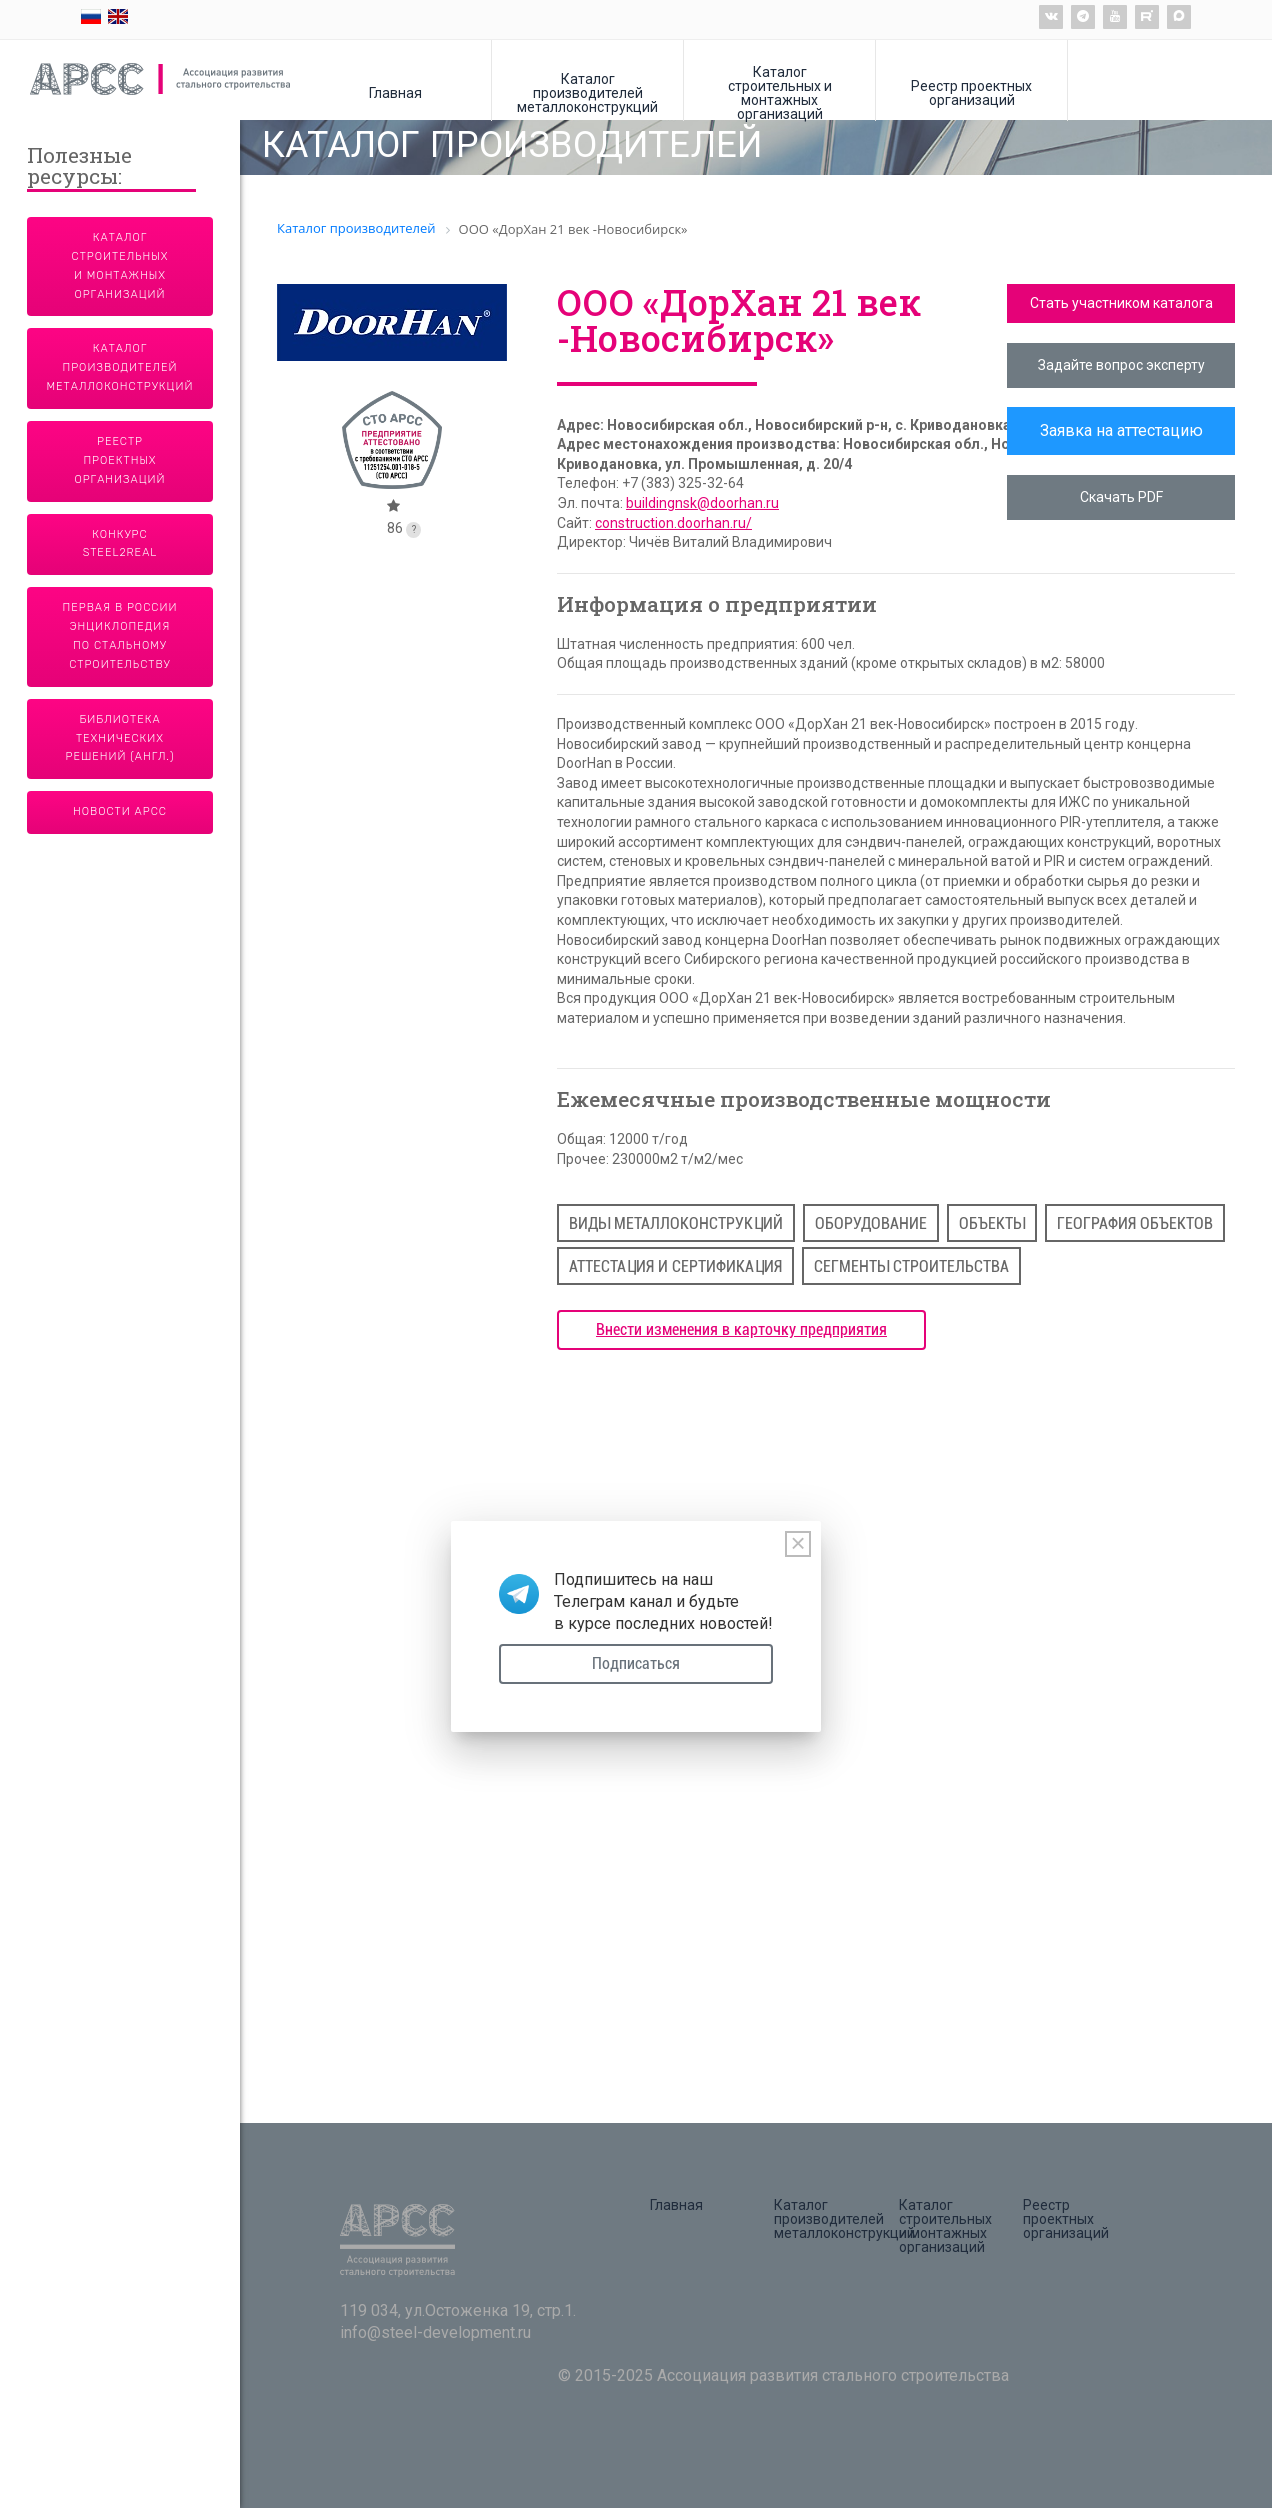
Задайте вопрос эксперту (1121, 365)
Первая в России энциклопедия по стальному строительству (120, 636)
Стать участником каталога (1121, 303)
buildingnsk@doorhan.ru (702, 503)
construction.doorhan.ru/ (673, 523)
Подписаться (636, 1663)
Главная (395, 92)
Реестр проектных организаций (971, 92)
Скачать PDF (1121, 497)
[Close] (798, 1544)
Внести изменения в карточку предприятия (741, 1329)
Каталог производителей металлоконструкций (587, 92)
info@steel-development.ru (435, 2332)
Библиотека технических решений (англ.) (120, 738)
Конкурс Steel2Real (120, 544)
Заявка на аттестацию (1121, 430)
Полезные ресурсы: (79, 167)
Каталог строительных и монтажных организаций (780, 92)
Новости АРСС (120, 811)
